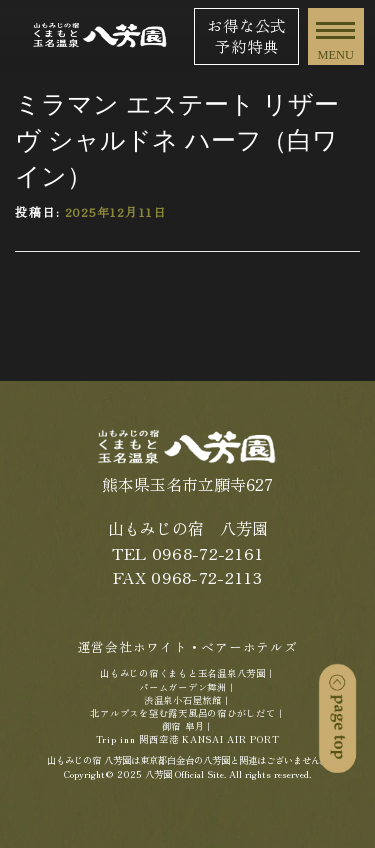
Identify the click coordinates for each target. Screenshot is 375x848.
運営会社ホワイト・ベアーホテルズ (188, 646)
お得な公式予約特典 (246, 35)
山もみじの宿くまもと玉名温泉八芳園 (183, 673)
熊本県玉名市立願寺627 (187, 484)
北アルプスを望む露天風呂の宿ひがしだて (182, 713)
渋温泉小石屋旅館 (183, 700)
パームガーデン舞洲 (183, 687)
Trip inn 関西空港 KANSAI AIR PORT (188, 739)
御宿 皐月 (183, 726)
